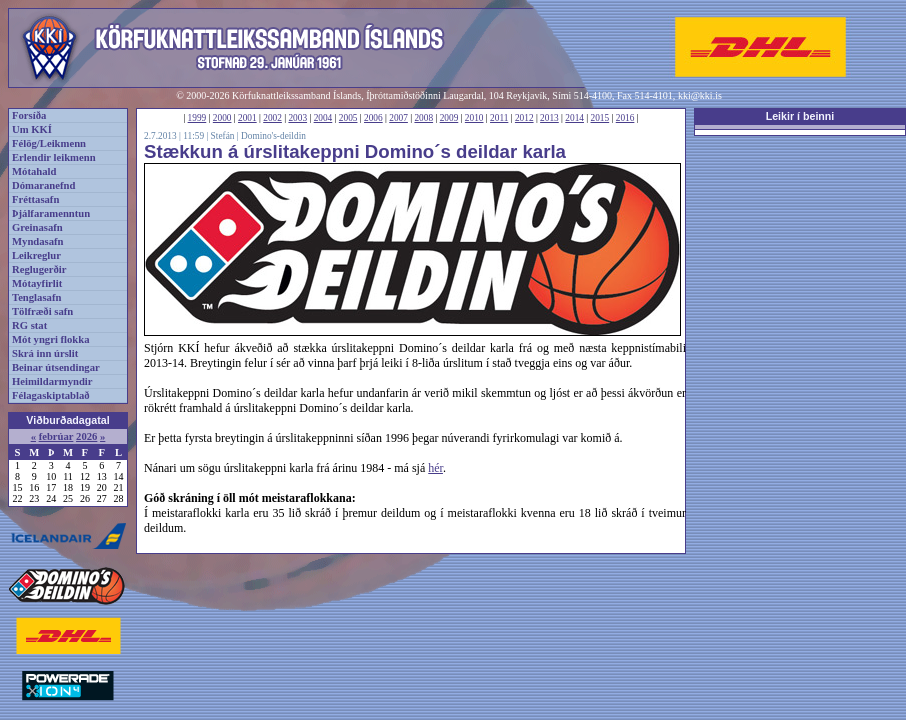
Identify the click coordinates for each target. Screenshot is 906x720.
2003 (297, 118)
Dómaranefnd (43, 185)
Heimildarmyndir (52, 381)
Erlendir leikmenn (54, 157)
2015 (600, 118)
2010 (474, 118)
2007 (398, 118)
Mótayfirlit (37, 283)
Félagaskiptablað (51, 395)
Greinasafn (37, 227)
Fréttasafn (35, 199)
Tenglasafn (36, 297)
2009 (449, 118)
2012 (524, 118)
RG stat (29, 325)
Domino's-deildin (273, 136)
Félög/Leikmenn (49, 143)
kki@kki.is (700, 95)
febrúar (56, 436)
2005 (348, 118)
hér (435, 468)
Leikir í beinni (800, 116)
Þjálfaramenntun (51, 213)
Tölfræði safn (42, 311)
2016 (625, 118)
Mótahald (34, 171)
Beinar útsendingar (56, 367)
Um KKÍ (32, 129)
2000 (222, 118)
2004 (323, 118)
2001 (247, 118)
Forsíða (29, 115)
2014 (574, 118)
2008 (423, 118)
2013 (549, 118)
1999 (197, 118)
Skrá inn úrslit (45, 353)
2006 (373, 118)
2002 (272, 118)
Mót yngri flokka (51, 339)
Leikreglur (36, 255)
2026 (86, 436)
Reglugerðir (39, 269)
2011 (499, 118)
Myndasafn (38, 241)
